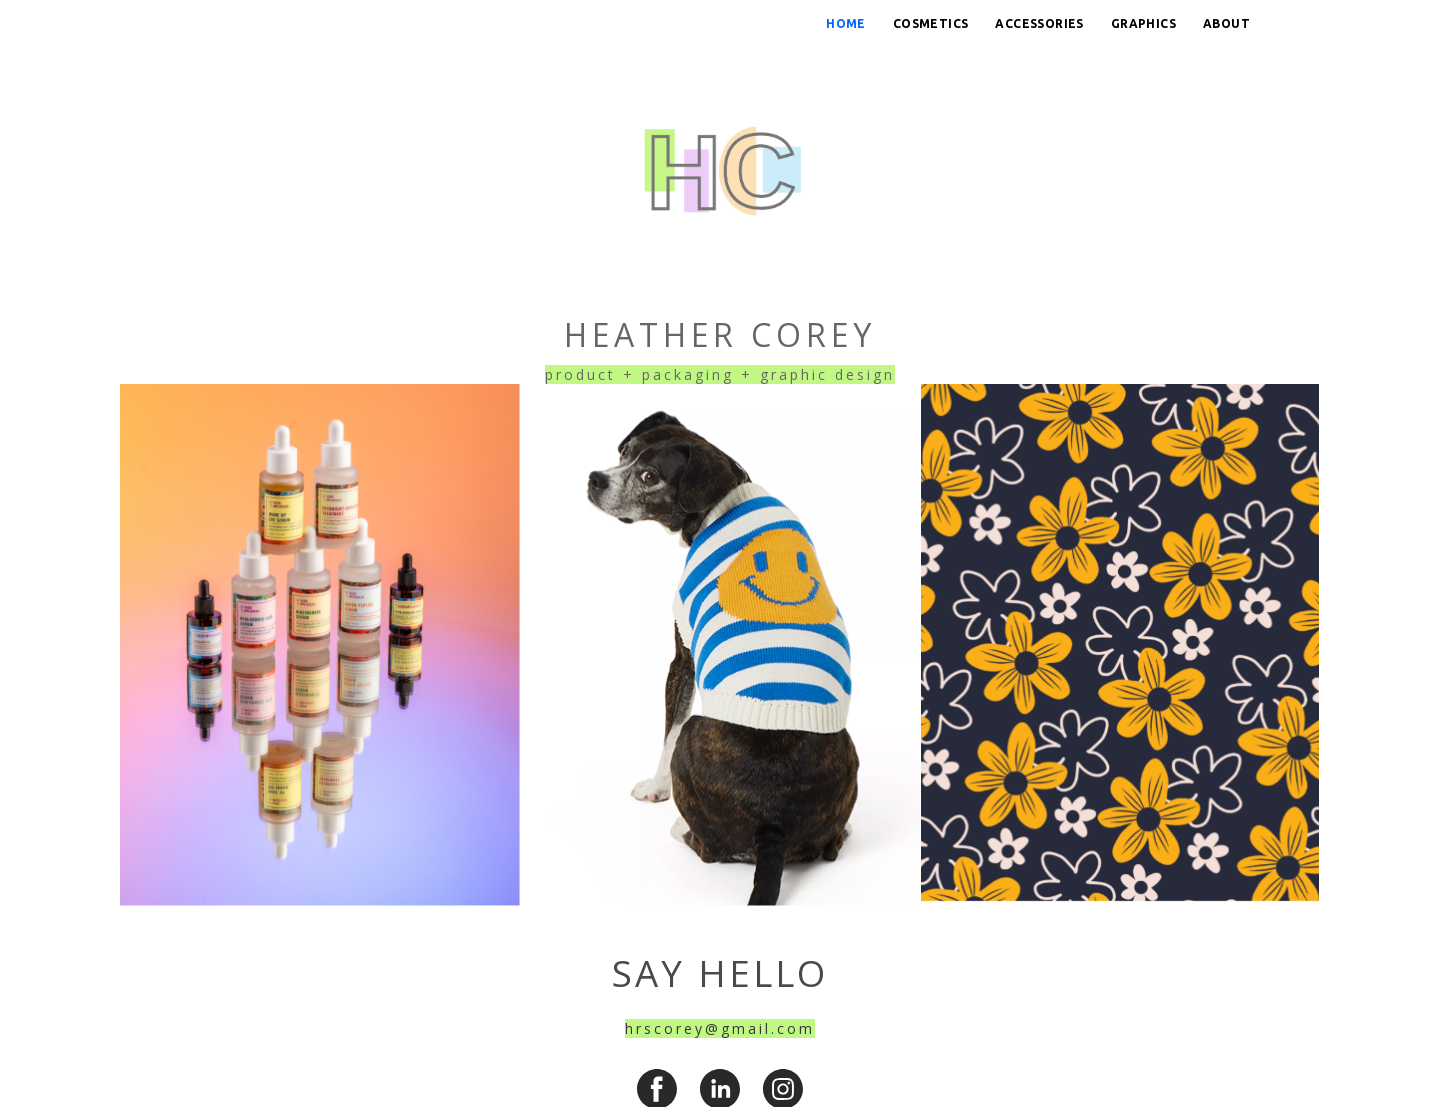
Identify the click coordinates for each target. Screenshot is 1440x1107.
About (1226, 23)
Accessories (1039, 23)
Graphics (1143, 23)
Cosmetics (931, 23)
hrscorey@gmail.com (720, 1028)
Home (846, 23)
